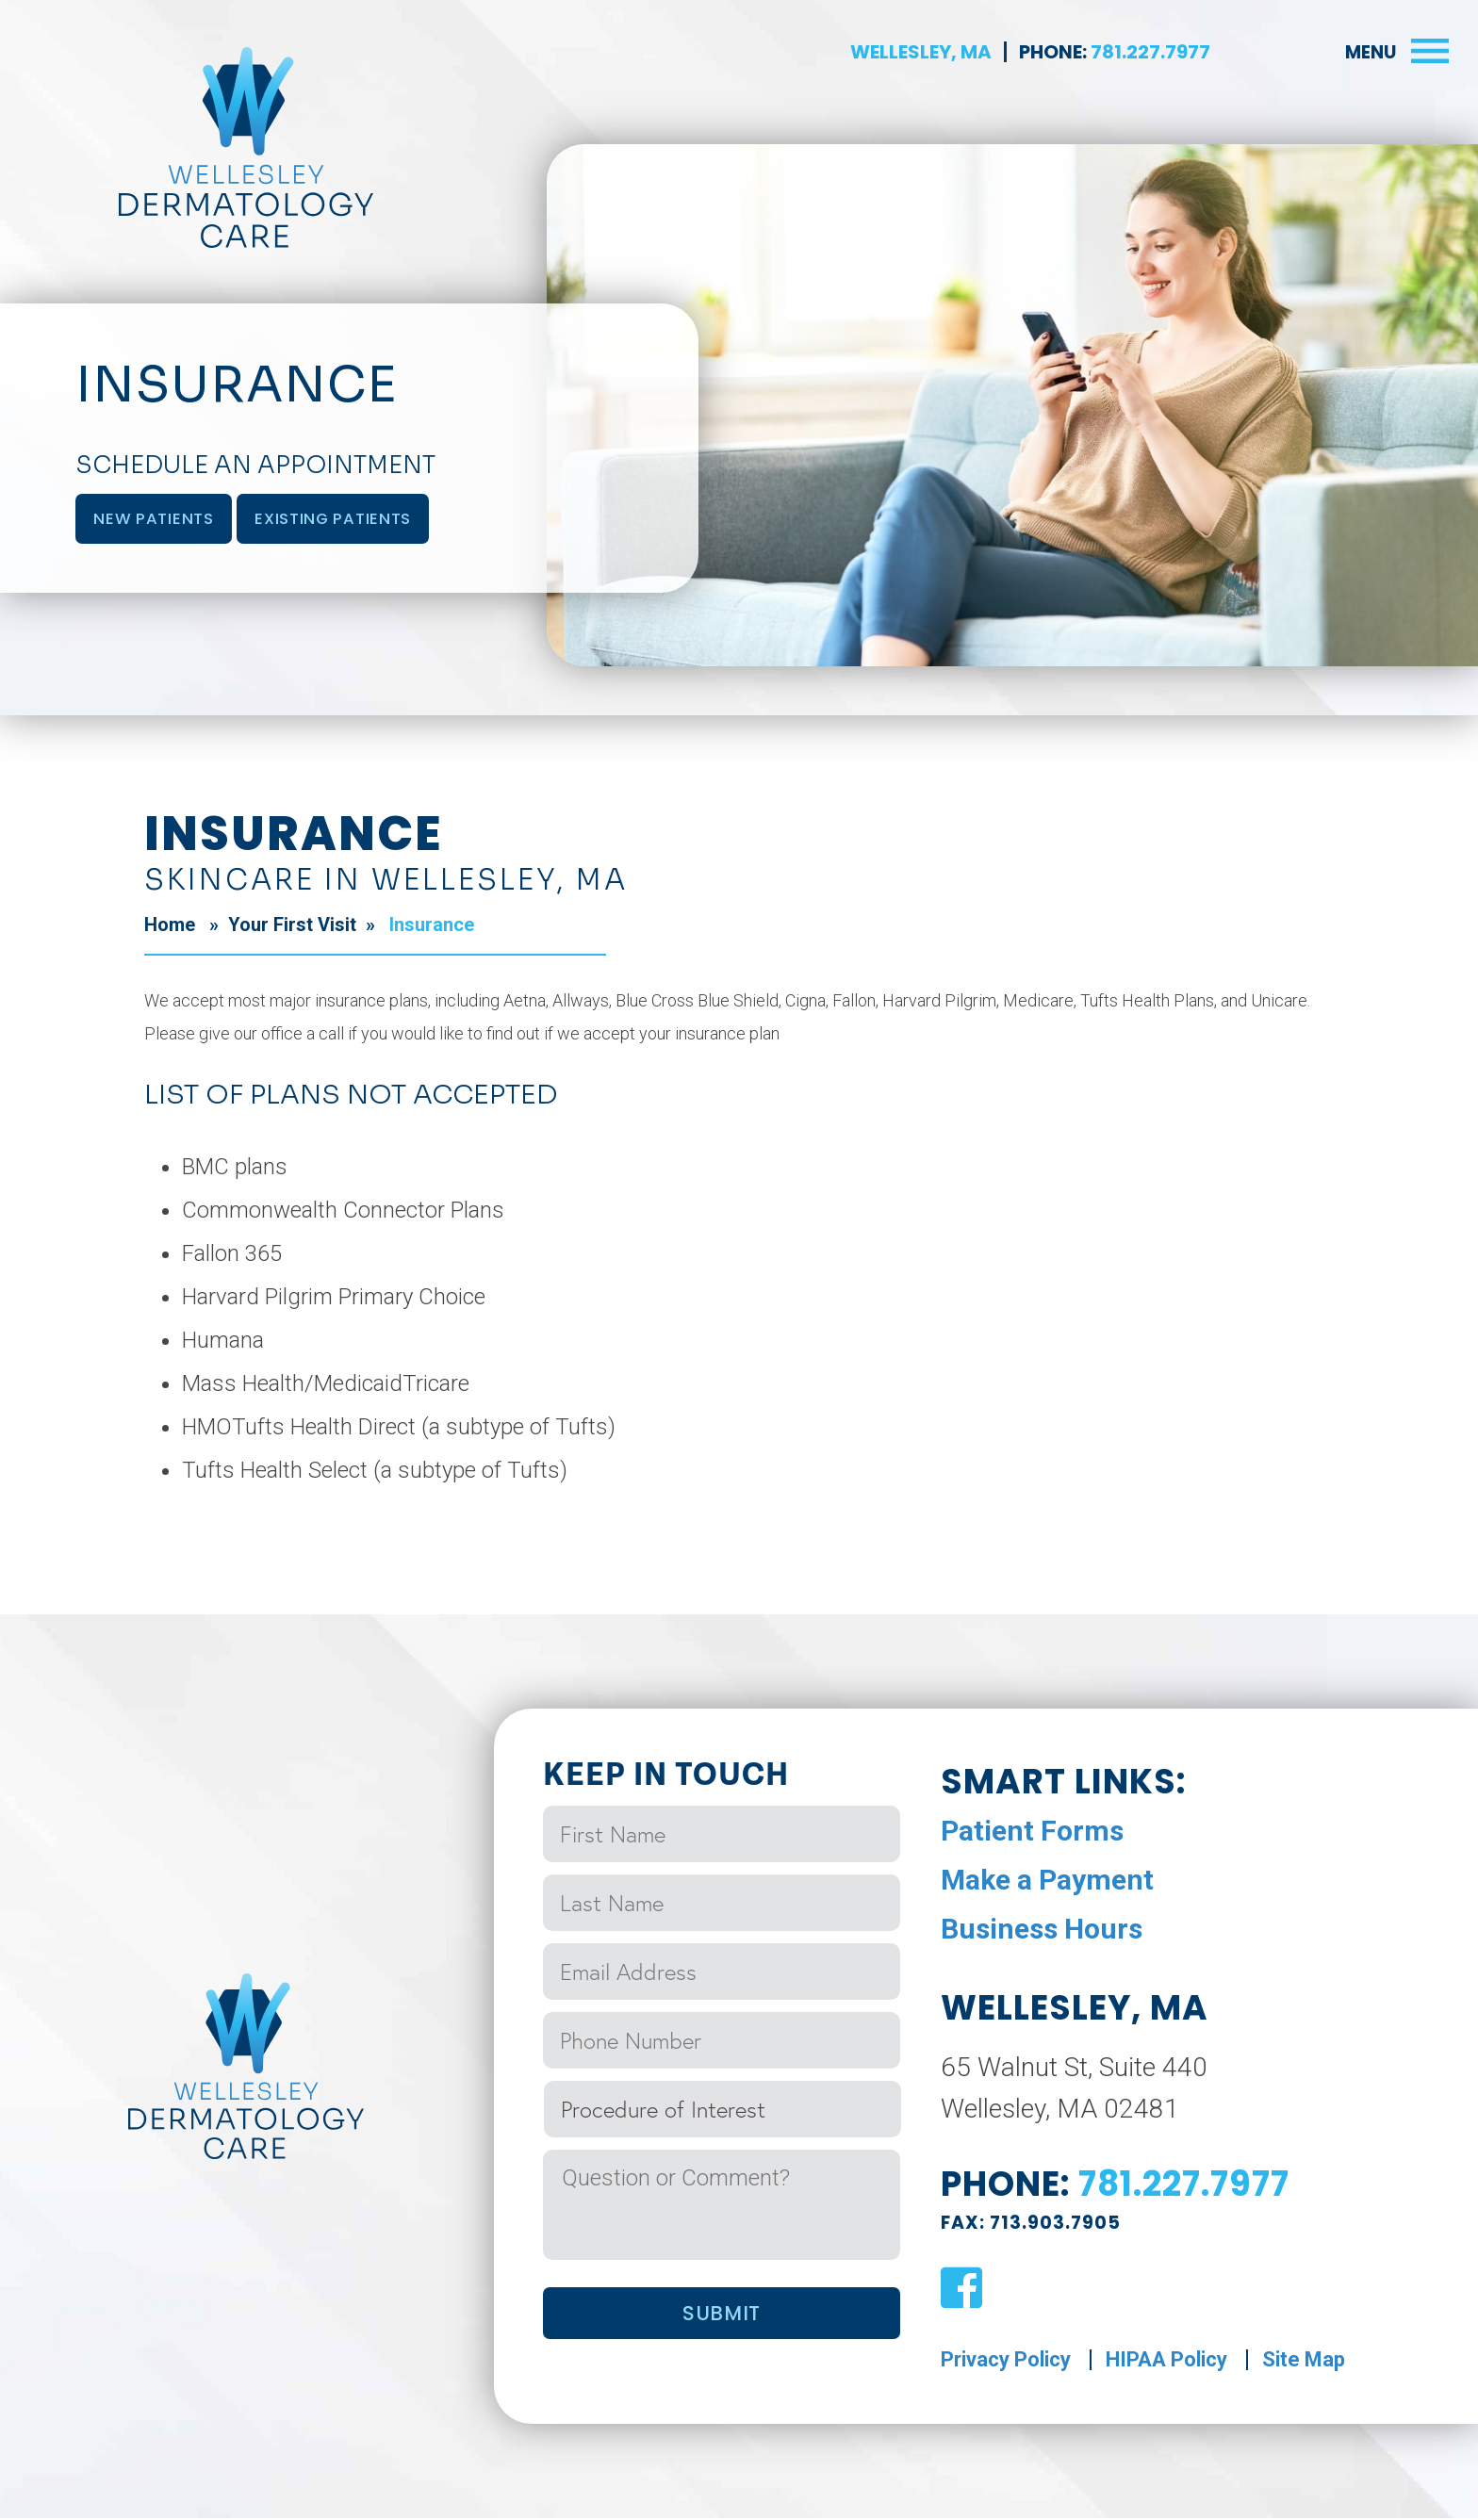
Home (169, 926)
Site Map (1303, 2361)
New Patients (157, 519)
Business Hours (1041, 1930)
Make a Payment (1047, 1881)
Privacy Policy (1006, 2361)
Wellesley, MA (921, 52)
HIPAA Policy (1166, 2361)
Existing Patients (344, 519)
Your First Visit (292, 926)
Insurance (429, 926)
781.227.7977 (1148, 52)
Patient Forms (1032, 1832)
